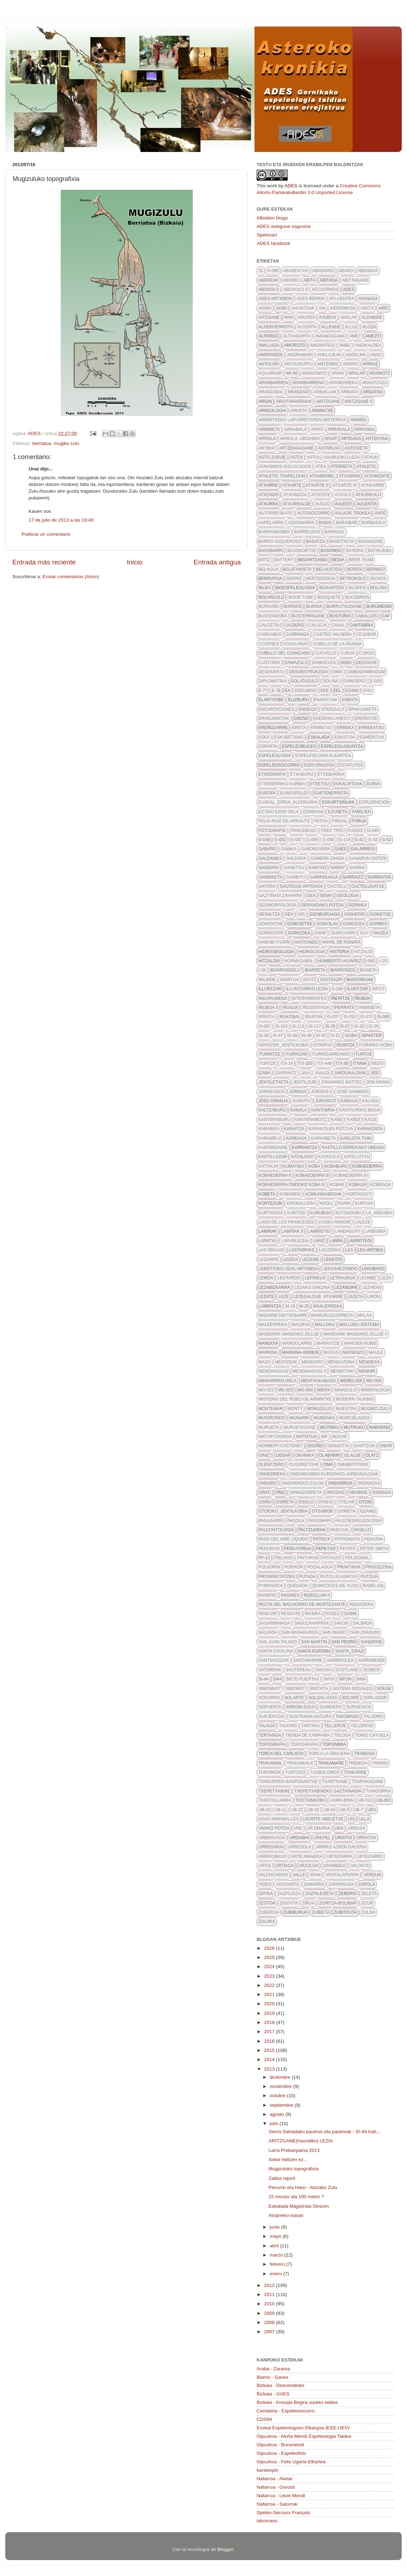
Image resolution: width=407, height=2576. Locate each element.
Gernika (357, 905)
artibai (266, 448)
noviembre (281, 2086)
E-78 (275, 690)
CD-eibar (366, 634)
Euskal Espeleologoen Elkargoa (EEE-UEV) (303, 2427)
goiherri (354, 914)
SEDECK (371, 1669)
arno (317, 429)
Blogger (225, 2549)
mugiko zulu (66, 443)
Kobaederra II (274, 1175)
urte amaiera (306, 1856)
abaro (346, 270)
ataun (371, 457)
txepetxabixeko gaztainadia (327, 1791)
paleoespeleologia (358, 1520)
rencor (267, 1613)
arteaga (351, 438)
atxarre (268, 485)
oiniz (264, 1455)
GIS (301, 914)
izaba (264, 1072)
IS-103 (281, 1026)
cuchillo (325, 653)
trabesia (364, 1753)
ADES (291, 185)
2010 (270, 2303)
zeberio (347, 1893)
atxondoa (294, 494)
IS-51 (335, 1035)
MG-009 (373, 1380)
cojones (268, 643)
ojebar (282, 1455)
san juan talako (277, 1641)
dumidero (354, 681)
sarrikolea (340, 1660)
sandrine (371, 1641)
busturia (340, 616)
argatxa (373, 391)
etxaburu (301, 774)
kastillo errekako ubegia (353, 1147)
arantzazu (374, 382)
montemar (270, 1408)
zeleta (369, 1893)
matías (331, 1352)
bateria (355, 550)
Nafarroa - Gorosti (276, 2487)
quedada (297, 1585)
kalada (370, 1100)
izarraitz (286, 1072)
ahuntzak (303, 308)
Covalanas (296, 643)
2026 (270, 1948)
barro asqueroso (280, 541)
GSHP (321, 933)
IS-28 (359, 1026)
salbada (362, 1623)
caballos (366, 616)
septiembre (282, 2105)
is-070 (366, 1016)
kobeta (266, 1194)
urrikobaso (272, 1856)
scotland (346, 1669)
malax (365, 1315)
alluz (351, 326)
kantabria (323, 1110)
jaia (305, 1072)
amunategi (322, 345)
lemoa (265, 1277)
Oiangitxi (338, 1445)
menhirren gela (277, 1380)
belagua (268, 569)
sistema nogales (352, 1688)
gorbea (378, 923)
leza (386, 1277)
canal (338, 625)
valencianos (273, 1874)
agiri (281, 308)
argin (265, 401)
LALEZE (363, 1222)
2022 (270, 1985)
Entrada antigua (217, 562)
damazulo (296, 662)
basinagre (370, 541)
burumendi (379, 606)
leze (283, 1296)
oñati (264, 1492)
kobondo (290, 1194)
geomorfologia (277, 905)
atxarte (291, 485)
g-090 (328, 839)
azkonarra (301, 522)
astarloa (329, 448)
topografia (272, 1744)
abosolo (268, 289)
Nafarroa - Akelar (275, 2478)
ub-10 (264, 1809)
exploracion (374, 802)
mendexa (369, 1362)
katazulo (329, 1156)
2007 (270, 2331)
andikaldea (368, 345)
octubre (278, 2095)
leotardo (288, 1277)
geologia (347, 895)
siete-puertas (302, 1679)
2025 (270, 1957)
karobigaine (273, 1147)
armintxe (322, 410)
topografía (304, 1744)
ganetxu (293, 867)
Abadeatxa (295, 270)
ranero (267, 1595)
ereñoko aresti (332, 718)
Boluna (378, 587)
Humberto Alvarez (339, 960)
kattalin (268, 1166)
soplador (375, 1697)
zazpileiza (289, 1893)
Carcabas (270, 634)
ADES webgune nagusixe (284, 226)
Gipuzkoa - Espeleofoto (281, 2453)
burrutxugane (344, 606)
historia (339, 951)
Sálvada (267, 1632)
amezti (373, 336)
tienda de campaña (307, 1735)
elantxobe (271, 699)
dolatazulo (304, 681)
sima (361, 1679)
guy (364, 933)
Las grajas (271, 1250)
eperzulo (332, 709)
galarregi (363, 848)
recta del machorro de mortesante (301, 1604)
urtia (264, 1865)
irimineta (369, 1007)
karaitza (294, 1128)
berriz (294, 578)
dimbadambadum (366, 671)
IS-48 (292, 1035)
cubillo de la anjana (337, 643)
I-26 (262, 970)
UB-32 (313, 1809)
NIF (324, 1436)
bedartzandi (312, 559)
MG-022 (266, 1389)
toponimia (334, 1744)
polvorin (269, 1567)
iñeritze (340, 998)
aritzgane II (358, 401)
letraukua (342, 1277)
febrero (278, 2264)
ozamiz (368, 1511)
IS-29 (374, 1026)
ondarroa (340, 1483)
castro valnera (332, 634)
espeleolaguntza (342, 746)
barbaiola (373, 522)
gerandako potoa (322, 905)
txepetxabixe (274, 1791)
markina (268, 1352)
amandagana (330, 336)
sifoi (328, 1679)
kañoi (353, 1119)
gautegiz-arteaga (301, 886)
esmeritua (372, 737)
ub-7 (358, 1809)
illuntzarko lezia (307, 988)
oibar (385, 1445)
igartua (289, 979)
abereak (268, 280)
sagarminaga (274, 1623)
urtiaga (284, 1865)
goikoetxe (299, 923)
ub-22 (297, 1809)
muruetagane (299, 1427)
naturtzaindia (275, 1436)
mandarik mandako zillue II (355, 1334)
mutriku (330, 1427)
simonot (295, 1688)
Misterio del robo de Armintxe (295, 1399)
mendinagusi (273, 1371)
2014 (270, 2059)
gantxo (317, 867)
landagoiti (347, 1231)
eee (325, 690)
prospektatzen (276, 1576)
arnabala (295, 429)
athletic (367, 466)
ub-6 (344, 1809)
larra (336, 1240)
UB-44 (329, 1809)
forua (359, 820)
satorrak (269, 1669)
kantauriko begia (360, 1110)
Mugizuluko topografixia (294, 2168)
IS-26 (330, 1026)
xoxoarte (287, 1884)
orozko (335, 1492)
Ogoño (315, 1445)
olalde (352, 1455)
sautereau (298, 1669)
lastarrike (302, 1250)
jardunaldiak (350, 1072)
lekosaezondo (339, 1268)
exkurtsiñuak (338, 802)
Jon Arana (378, 1082)
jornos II (321, 1091)
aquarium (269, 373)
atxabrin (349, 476)
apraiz (370, 364)
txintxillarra (274, 1800)
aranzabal (270, 391)
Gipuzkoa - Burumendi (280, 2444)
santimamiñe (307, 1660)
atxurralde (296, 503)
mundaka (324, 1417)
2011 (270, 2294)
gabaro (267, 848)
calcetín (268, 625)
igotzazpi (331, 979)
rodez (332, 1613)
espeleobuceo (299, 746)
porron (293, 1567)
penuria (373, 1539)
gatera (266, 886)
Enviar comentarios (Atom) (71, 576)
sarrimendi (371, 1660)
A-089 (273, 270)
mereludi (351, 1380)
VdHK (315, 1874)
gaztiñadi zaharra (280, 895)
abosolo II (295, 289)
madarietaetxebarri (282, 1315)
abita (309, 280)
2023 (270, 1976)
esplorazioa (319, 765)
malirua (301, 1324)
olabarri (329, 1455)
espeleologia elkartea (323, 755)
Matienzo (353, 1352)
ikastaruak (360, 979)
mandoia (268, 1343)
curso (366, 653)
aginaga (368, 298)
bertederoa (320, 578)
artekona (377, 438)
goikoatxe (270, 923)
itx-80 (342, 1063)
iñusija (290, 1007)
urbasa (356, 1828)
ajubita (327, 317)
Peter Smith (374, 1548)
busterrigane (308, 616)
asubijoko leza (342, 457)
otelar (345, 1502)
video (264, 1884)
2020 (270, 2003)
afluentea (341, 298)
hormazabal (298, 960)
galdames (270, 858)
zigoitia (289, 1903)
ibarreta (315, 970)
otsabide (322, 1511)
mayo (276, 2236)
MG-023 (285, 1389)
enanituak (325, 699)
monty (295, 1408)
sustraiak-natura (310, 1716)
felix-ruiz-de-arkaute (284, 820)
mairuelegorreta (332, 1315)
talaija (266, 1725)
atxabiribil (322, 476)
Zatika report (282, 2178)
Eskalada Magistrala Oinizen (299, 2206)
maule (376, 1352)
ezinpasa (313, 811)
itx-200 (304, 1063)
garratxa (379, 877)
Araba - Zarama (273, 2368)
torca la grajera (328, 1753)
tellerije (335, 1725)
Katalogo (302, 1156)
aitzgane (269, 317)
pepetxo (326, 1548)
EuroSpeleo (295, 793)
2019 (270, 2013)
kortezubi (270, 1203)
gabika (289, 848)
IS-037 (333, 1016)
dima (337, 671)
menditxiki (342, 1371)
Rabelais (373, 1585)
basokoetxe (301, 550)
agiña (264, 308)
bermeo (375, 569)
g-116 (344, 839)
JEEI (374, 1072)
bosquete (329, 597)
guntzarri (343, 933)
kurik (344, 1203)
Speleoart (267, 234)
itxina (360, 1063)
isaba (351, 1035)
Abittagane (355, 280)
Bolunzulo (271, 597)
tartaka (310, 1725)
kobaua (357, 1184)
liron (373, 1296)
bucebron (357, 597)
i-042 (370, 960)
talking (288, 1725)
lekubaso (373, 1268)
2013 (270, 2069)
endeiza (308, 709)
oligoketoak (303, 1464)
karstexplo (268, 2470)
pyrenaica (270, 1585)
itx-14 (286, 1063)
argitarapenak (294, 401)
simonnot (269, 1688)
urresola (299, 1846)
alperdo (268, 336)
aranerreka (343, 382)
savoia (323, 1669)
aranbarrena (308, 382)
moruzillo (319, 1408)
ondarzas (369, 1483)
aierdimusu (343, 308)
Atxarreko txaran (286, 2215)
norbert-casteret (280, 1445)
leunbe (368, 1277)
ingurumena (272, 998)
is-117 (315, 1026)
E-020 (375, 681)
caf (386, 616)
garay (337, 867)
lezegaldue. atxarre (318, 1296)
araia (337, 373)
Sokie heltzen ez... (288, 2159)
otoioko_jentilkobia (282, 1511)
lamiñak (267, 1231)
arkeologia (272, 410)
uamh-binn (342, 1800)
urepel (322, 1837)
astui (313, 457)
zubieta (320, 1912)
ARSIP (330, 438)
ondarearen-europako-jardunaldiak (334, 1474)
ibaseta (368, 970)
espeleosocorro (279, 765)
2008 (270, 2322)
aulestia (367, 503)
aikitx (367, 308)
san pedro (344, 1641)
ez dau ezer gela (278, 811)
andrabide (270, 354)
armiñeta (269, 429)
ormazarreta (305, 1492)
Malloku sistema (359, 1324)
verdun (372, 1874)
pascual (339, 1529)
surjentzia (271, 1716)
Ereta (299, 727)
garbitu (296, 877)
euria (373, 783)
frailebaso (303, 830)
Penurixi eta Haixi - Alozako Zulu (303, 2187)
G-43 (373, 839)
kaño (337, 1119)
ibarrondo (342, 970)
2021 (270, 1994)
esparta (267, 746)
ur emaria (318, 1828)
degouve (366, 662)
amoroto (295, 345)
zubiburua (295, 1912)
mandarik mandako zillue (288, 1334)
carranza (297, 634)
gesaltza (269, 914)
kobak (337, 1184)
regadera (361, 1604)
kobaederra (367, 1166)
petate (348, 1548)
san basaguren (300, 1632)
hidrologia (312, 951)
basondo (331, 550)
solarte (294, 1697)
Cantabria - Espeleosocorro (286, 2410)
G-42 (359, 839)
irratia (266, 1016)
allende (331, 326)
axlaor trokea (352, 513)
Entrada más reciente (44, 562)
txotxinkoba (310, 1800)
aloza (369, 326)
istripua (322, 1045)
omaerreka (272, 1474)
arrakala (339, 429)
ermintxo (321, 727)
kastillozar (272, 1156)
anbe (345, 345)
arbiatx (349, 391)
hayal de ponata (341, 942)
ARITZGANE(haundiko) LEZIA (301, 2140)
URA (339, 1828)
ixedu (377, 1063)
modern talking (355, 1399)
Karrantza (305, 1147)
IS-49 (306, 1035)
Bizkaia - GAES (273, 2393)
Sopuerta (269, 1706)
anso (376, 354)
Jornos (298, 1091)
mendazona (341, 1362)
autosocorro (313, 513)
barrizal (334, 531)
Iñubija (362, 998)
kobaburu (336, 1166)
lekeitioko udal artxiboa (288, 1268)
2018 (270, 2022)
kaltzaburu (272, 1110)
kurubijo (320, 1212)
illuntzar (269, 988)
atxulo (343, 494)
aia (322, 308)
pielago (283, 1557)
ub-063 (384, 1800)
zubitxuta (345, 1912)
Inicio (135, 562)
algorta (307, 326)
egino (352, 690)
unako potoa (273, 1828)
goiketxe (380, 914)
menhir (367, 1371)
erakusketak (273, 718)
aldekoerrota (275, 326)
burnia (314, 606)
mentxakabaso (318, 1380)
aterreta (341, 466)
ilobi (337, 988)
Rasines (290, 1595)
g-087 (296, 839)
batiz (264, 559)
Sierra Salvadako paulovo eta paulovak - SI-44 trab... (325, 2131)
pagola (295, 1520)
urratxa (366, 1837)
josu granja (273, 1100)
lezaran (371, 1287)
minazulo (346, 1389)
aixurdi (306, 317)
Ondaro (267, 1483)
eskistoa (344, 737)
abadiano (323, 270)
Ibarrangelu (285, 970)
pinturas (307, 1557)
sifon (345, 1679)
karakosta (370, 1128)
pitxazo (332, 1557)
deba (346, 662)
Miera (323, 1389)
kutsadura (348, 1212)
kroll (326, 1203)
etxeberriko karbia (281, 783)
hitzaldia (269, 960)
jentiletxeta (273, 1082)
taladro (373, 1716)
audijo (322, 503)
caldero (293, 625)
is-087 (264, 1026)
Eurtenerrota (331, 793)
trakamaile (300, 1763)
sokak (384, 1688)
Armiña (358, 419)
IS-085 (383, 1016)
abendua (368, 270)
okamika (305, 1455)
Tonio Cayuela (372, 1735)
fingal (339, 820)
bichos (378, 578)
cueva (347, 653)
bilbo (264, 587)
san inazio (334, 1632)
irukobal (289, 1016)
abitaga (328, 280)
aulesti (343, 503)
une (298, 1828)
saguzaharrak (311, 1623)
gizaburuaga (324, 914)
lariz (319, 1240)
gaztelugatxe (367, 886)
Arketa (299, 410)
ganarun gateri (368, 858)
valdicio (360, 1865)
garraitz (353, 877)
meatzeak (286, 1362)
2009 (270, 2313)
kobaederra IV (351, 1175)
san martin (314, 1641)
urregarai (270, 1846)
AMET (355, 336)
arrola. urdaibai (300, 438)
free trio (332, 830)
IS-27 (345, 1026)
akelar (349, 317)
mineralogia (375, 1389)
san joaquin (365, 1632)
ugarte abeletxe (323, 1819)
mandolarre (297, 1343)
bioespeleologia (295, 587)
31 (260, 270)
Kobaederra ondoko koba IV (291, 1184)
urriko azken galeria (340, 1846)
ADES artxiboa (275, 298)
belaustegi (329, 569)
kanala (298, 1110)
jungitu (301, 1100)
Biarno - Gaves (272, 2377)
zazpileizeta (319, 1893)
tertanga (269, 1735)
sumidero (330, 1706)
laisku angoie (334, 1222)
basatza (315, 541)
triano (380, 1763)
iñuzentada (316, 1007)
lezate (266, 1296)
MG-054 (305, 1389)
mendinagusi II (309, 1371)
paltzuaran (312, 1529)
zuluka (266, 1921)
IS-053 (349, 1016)
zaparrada (341, 1884)
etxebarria (330, 774)
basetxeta (341, 541)
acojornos (325, 289)
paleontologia (276, 1529)
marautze (328, 1343)
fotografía (272, 830)
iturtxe (363, 1054)
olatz (372, 1455)
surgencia (358, 1706)
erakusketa (362, 709)
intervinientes (309, 998)
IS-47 (278, 1035)
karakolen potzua (331, 1128)
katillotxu (357, 1156)
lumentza (269, 1306)
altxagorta (297, 336)
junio (275, 2227)
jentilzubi (305, 1082)
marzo (277, 2255)
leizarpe (268, 1259)
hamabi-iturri (274, 942)
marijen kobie (360, 1343)
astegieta (356, 448)
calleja (317, 625)
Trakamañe (331, 1763)
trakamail (270, 1763)
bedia (338, 559)
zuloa (368, 1912)
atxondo (268, 494)
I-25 (383, 960)
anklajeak (329, 354)
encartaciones (276, 709)
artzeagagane (296, 448)
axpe (380, 513)
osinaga (381, 1492)
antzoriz (328, 364)
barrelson (307, 531)
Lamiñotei (318, 1231)
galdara (296, 858)
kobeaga (380, 1184)
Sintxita (319, 1688)
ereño (301, 718)
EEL (337, 690)
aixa (288, 317)
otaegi (325, 1502)
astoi (296, 457)
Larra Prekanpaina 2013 (294, 2150)
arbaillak (324, 391)
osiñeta (285, 1502)
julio (275, 2123)
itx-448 (324, 1063)
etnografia (272, 774)
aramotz (380, 373)
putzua (368, 1576)
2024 (270, 1966)
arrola (267, 438)
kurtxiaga (270, 1212)
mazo (264, 1362)
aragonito (314, 373)
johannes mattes (341, 1082)
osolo (305, 1502)
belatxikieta (297, 569)
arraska (364, 429)
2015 (270, 2050)
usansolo (334, 1865)
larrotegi (359, 1240)
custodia (269, 662)
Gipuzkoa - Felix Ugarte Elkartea (291, 2461)
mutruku (354, 1427)
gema (326, 895)
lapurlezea (295, 1240)
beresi (354, 569)
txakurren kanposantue (288, 1781)
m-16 (290, 1306)
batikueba (379, 550)
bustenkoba (272, 616)
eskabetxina (288, 737)
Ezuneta (337, 811)
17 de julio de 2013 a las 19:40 (61, 520)
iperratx (344, 1007)
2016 (270, 2041)
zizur (367, 1903)
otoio (365, 1502)
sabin (350, 1613)
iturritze (269, 1054)
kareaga (296, 1138)
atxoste (320, 494)
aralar (356, 373)
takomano (347, 1716)
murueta (268, 1427)
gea (311, 895)
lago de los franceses (286, 1222)
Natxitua (306, 1436)
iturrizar (296, 1054)
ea (288, 690)
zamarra (314, 1884)
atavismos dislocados (284, 466)
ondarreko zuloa (302, 1483)
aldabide (371, 317)
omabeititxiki (352, 1464)
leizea (290, 1259)
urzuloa (308, 1865)
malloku (325, 1324)
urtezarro (370, 1856)
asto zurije (272, 457)
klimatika (293, 1166)
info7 (378, 988)
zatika (265, 1893)
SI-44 (263, 1679)
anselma (356, 354)
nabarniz (380, 1427)
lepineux (315, 1277)
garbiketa (270, 877)
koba (314, 1166)
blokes (357, 587)
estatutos (351, 765)
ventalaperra (342, 1874)
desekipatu (271, 671)
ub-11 (281, 1809)
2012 (270, 2285)
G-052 (280, 839)
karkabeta (323, 1138)
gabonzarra (315, 848)
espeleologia (274, 755)
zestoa (266, 1903)
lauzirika (330, 1250)
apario (350, 364)
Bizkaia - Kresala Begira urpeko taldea (297, 2402)
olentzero (271, 1464)
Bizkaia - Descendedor (281, 2385)
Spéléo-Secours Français (283, 2512)
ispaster (371, 1035)
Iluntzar (357, 988)
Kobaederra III (312, 1175)
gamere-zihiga (328, 858)
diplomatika (272, 681)
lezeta (355, 1296)
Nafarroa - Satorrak (277, 2504)
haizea (380, 933)
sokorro (269, 1697)
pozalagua (320, 1567)
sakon (341, 1623)
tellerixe (362, 1725)
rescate (291, 1613)
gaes (340, 848)
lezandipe (346, 1287)
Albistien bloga (272, 218)
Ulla (364, 1819)
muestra (346, 1408)
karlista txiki (356, 1138)
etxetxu (319, 783)
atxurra (268, 503)
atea (320, 466)
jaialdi (322, 1072)
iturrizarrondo (331, 1054)
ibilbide (267, 979)
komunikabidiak (323, 1194)
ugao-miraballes (278, 1819)
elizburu (298, 699)
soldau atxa (322, 1697)
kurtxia (364, 1203)
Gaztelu (337, 886)
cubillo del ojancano (284, 653)
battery (283, 559)
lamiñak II (292, 1231)
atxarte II (317, 485)
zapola (366, 1884)
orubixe (358, 1492)
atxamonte (377, 476)
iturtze (267, 1063)
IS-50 (321, 1035)
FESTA (321, 820)
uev (371, 1809)
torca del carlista (281, 1753)
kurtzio (296, 1212)
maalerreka (327, 1306)
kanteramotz (311, 1119)
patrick (321, 1539)
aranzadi (298, 391)
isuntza (345, 1045)
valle (298, 1874)
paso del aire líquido (283, 1539)
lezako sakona (312, 1287)
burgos (292, 606)
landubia (375, 1231)
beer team (361, 559)
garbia (357, 867)
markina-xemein (300, 1352)
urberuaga (271, 1837)
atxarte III (345, 485)
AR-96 (292, 373)
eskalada (318, 737)
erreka (345, 727)
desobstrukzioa (308, 671)
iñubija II (268, 1007)
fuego (355, 830)
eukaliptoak (348, 783)
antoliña (269, 364)
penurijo (269, 1548)
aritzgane (328, 401)
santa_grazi (349, 1651)
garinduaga (324, 877)
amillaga (269, 345)
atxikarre (372, 485)
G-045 (373, 830)
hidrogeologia (276, 951)
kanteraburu (274, 1119)
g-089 (312, 839)
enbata (350, 699)
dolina (331, 681)
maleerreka (272, 1324)
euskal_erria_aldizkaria (287, 802)
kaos (370, 1119)
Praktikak (349, 1567)
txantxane (334, 1781)
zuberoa (268, 1912)
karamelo (270, 1138)
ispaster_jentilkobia (283, 1045)
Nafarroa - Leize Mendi (281, 2495)
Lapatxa (267, 1240)
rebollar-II (317, 1595)
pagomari (320, 1520)
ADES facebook (273, 243)
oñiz (280, 1492)
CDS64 (264, 2419)
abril (275, 2245)
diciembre (281, 2077)
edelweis (305, 690)
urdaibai (299, 1837)
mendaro (312, 1362)
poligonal (357, 1557)
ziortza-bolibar (338, 1903)
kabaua (349, 1100)
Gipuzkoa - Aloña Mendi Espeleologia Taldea (304, 2436)
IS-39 (263, 1035)
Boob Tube (300, 597)
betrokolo (353, 578)
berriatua (41, 443)
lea (349, 1250)
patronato (347, 1539)
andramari (300, 354)
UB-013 (365, 1800)
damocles (324, 662)
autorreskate (275, 513)
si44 (277, 1679)
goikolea (354, 923)
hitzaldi (363, 951)
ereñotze (366, 718)
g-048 (264, 839)
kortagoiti (359, 1194)
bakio (325, 522)
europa (267, 793)
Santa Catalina (275, 1651)
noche (339, 1436)
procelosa (378, 1567)
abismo (291, 280)
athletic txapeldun (281, 476)
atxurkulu (368, 494)
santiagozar (273, 1660)
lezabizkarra (274, 1287)
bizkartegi (332, 587)
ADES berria (311, 298)
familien (361, 811)
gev (289, 914)
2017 (270, 2031)
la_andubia (379, 1212)
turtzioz (295, 1772)
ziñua (308, 1903)
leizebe (310, 1259)
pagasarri (270, 1520)
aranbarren (273, 382)
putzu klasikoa (338, 1576)
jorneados (271, 1091)
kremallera (301, 1203)
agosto (277, 2114)
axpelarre (271, 522)
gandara (268, 867)
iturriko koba (375, 1045)
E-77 (262, 690)
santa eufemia (314, 1651)
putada (307, 1576)
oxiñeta (346, 1511)
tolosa (342, 1735)
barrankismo (274, 531)
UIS (351, 1819)
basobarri (270, 550)
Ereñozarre (273, 727)
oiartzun (364, 1445)
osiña (264, 1502)
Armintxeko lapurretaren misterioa (302, 419)
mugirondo (271, 1417)
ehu (367, 690)
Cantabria (361, 625)
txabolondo (324, 1772)
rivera (313, 1613)
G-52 (386, 839)
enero (276, 2273)
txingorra (378, 1791)
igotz (309, 979)
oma (328, 1464)
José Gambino (352, 1091)
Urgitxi (343, 1837)
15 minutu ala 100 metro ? (296, 2196)
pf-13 (264, 1557)
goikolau (327, 923)
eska (264, 737)
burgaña (268, 606)
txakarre (355, 1772)
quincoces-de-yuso (335, 1585)
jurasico (325, 1100)
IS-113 (298, 1026)
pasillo (362, 1529)
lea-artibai (370, 1250)
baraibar (346, 522)
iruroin (314, 1016)
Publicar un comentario (46, 534)
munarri (299, 1417)
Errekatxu (371, 727)
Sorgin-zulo (300, 1706)
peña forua (297, 1548)
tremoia (358, 1763)
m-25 (304, 1306)
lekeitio (333, 1259)
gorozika (299, 933)
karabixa (269, 1128)
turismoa (269, 1772)
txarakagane (367, 1781)
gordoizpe (271, 933)
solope (350, 1697)
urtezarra (339, 1856)
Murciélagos (354, 1417)
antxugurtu (298, 364)
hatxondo (306, 942)
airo (383, 308)
